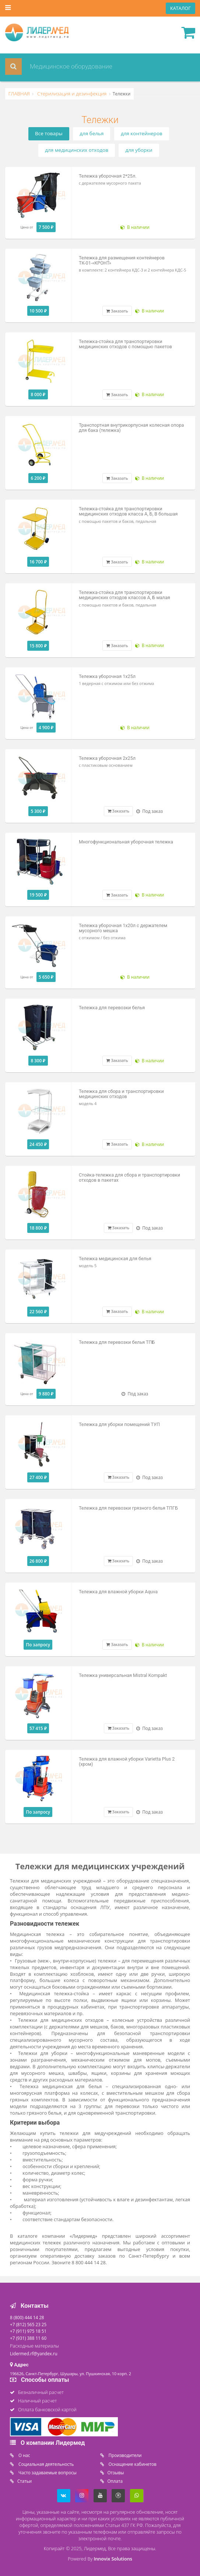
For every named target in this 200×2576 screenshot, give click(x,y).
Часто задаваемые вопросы (47, 2472)
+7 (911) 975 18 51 (28, 2331)
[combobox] (90, 66)
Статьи (24, 2481)
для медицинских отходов (76, 150)
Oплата (115, 2481)
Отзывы (116, 2472)
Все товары (49, 133)
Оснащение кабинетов (132, 2464)
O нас (23, 2455)
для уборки (138, 150)
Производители (125, 2455)
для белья (91, 133)
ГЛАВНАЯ (19, 93)
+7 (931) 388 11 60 (28, 2338)
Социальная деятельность (45, 2464)
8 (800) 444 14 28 (27, 2317)
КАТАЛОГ (180, 8)
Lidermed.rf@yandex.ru (33, 2353)
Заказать (117, 311)
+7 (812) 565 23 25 (28, 2324)
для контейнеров (141, 133)
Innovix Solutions (113, 2559)
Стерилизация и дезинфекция (71, 93)
